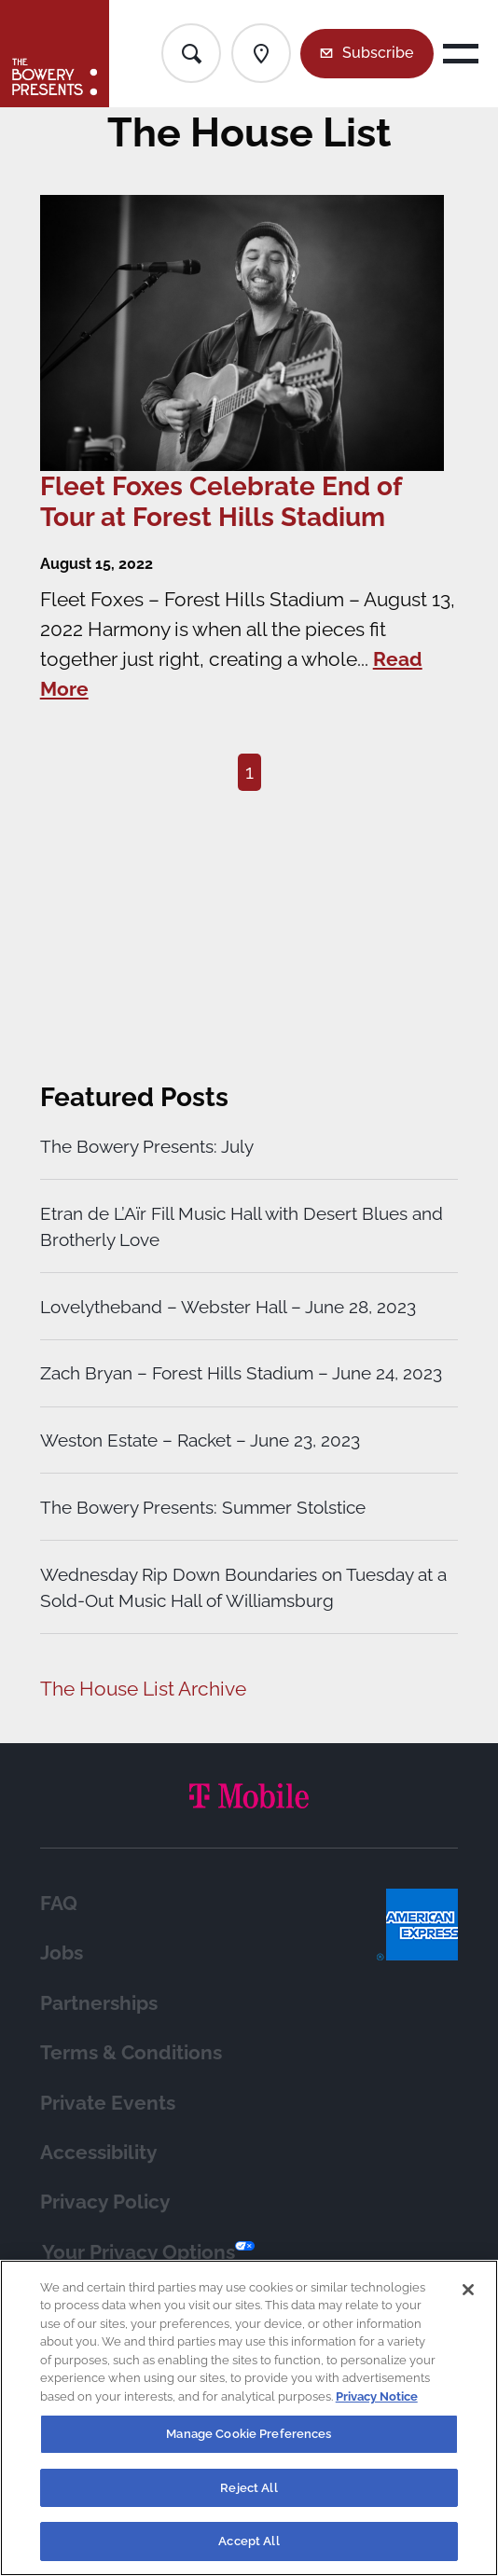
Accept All (248, 2541)
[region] (249, 2418)
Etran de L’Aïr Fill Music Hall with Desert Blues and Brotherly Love (241, 1226)
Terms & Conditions (131, 2052)
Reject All (248, 2488)
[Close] (468, 2289)
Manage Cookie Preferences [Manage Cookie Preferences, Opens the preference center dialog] (248, 2434)
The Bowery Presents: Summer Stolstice (203, 1507)
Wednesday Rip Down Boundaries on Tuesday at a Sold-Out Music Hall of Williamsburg (243, 1587)
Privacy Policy (105, 2201)
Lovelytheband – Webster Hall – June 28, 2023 (228, 1306)
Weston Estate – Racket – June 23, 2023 (200, 1440)
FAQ (58, 1903)
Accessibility (99, 2152)
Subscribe (377, 53)
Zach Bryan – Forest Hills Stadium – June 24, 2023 (241, 1373)
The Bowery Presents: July (147, 1146)
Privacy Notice (377, 2396)
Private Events (107, 2102)
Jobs (61, 1952)
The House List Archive (143, 1688)
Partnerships (99, 2003)
